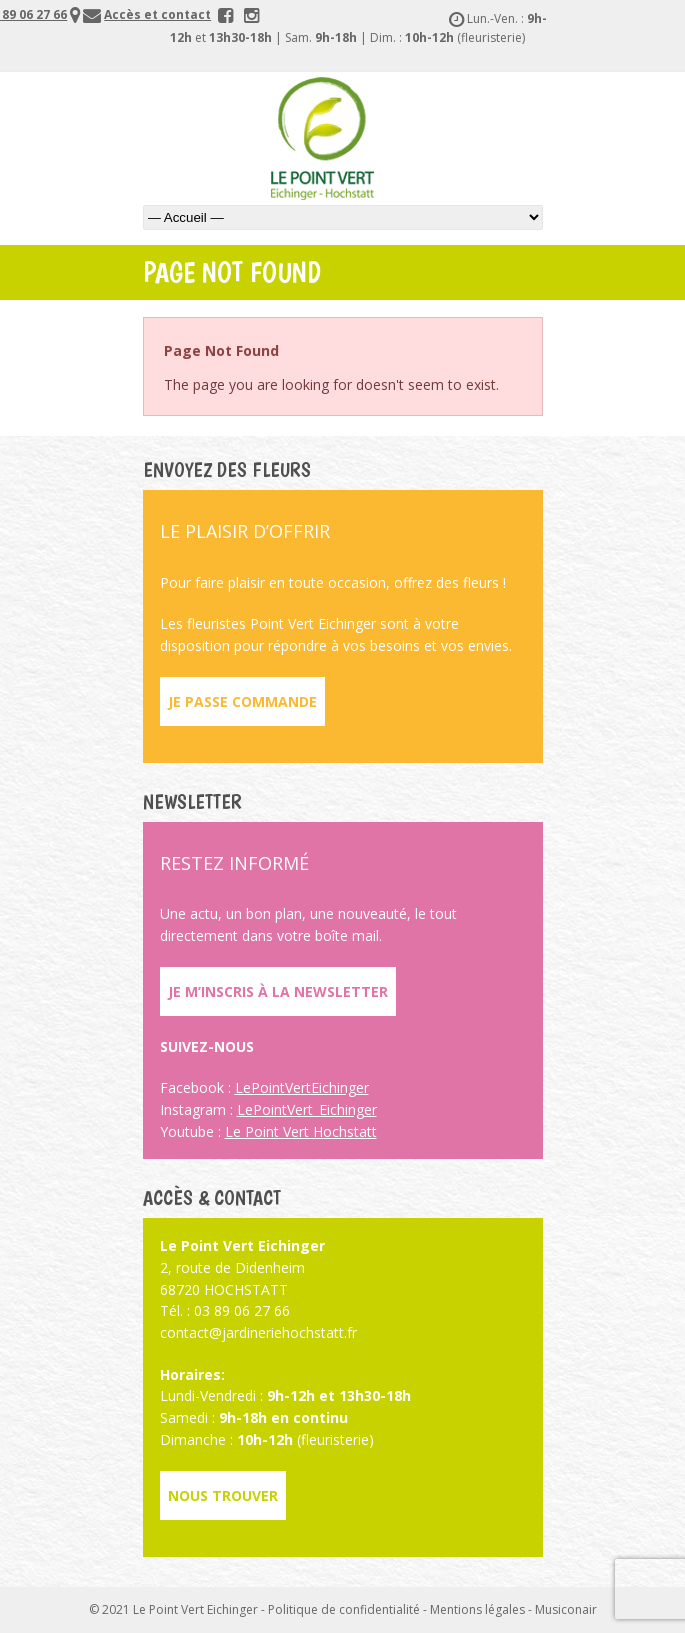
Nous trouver (223, 1495)
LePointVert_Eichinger (307, 1109)
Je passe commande (242, 701)
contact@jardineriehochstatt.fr (258, 1332)
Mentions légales (477, 1609)
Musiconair (566, 1609)
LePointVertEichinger (302, 1087)
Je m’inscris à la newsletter (278, 991)
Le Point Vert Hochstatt (301, 1131)
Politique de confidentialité (344, 1609)
